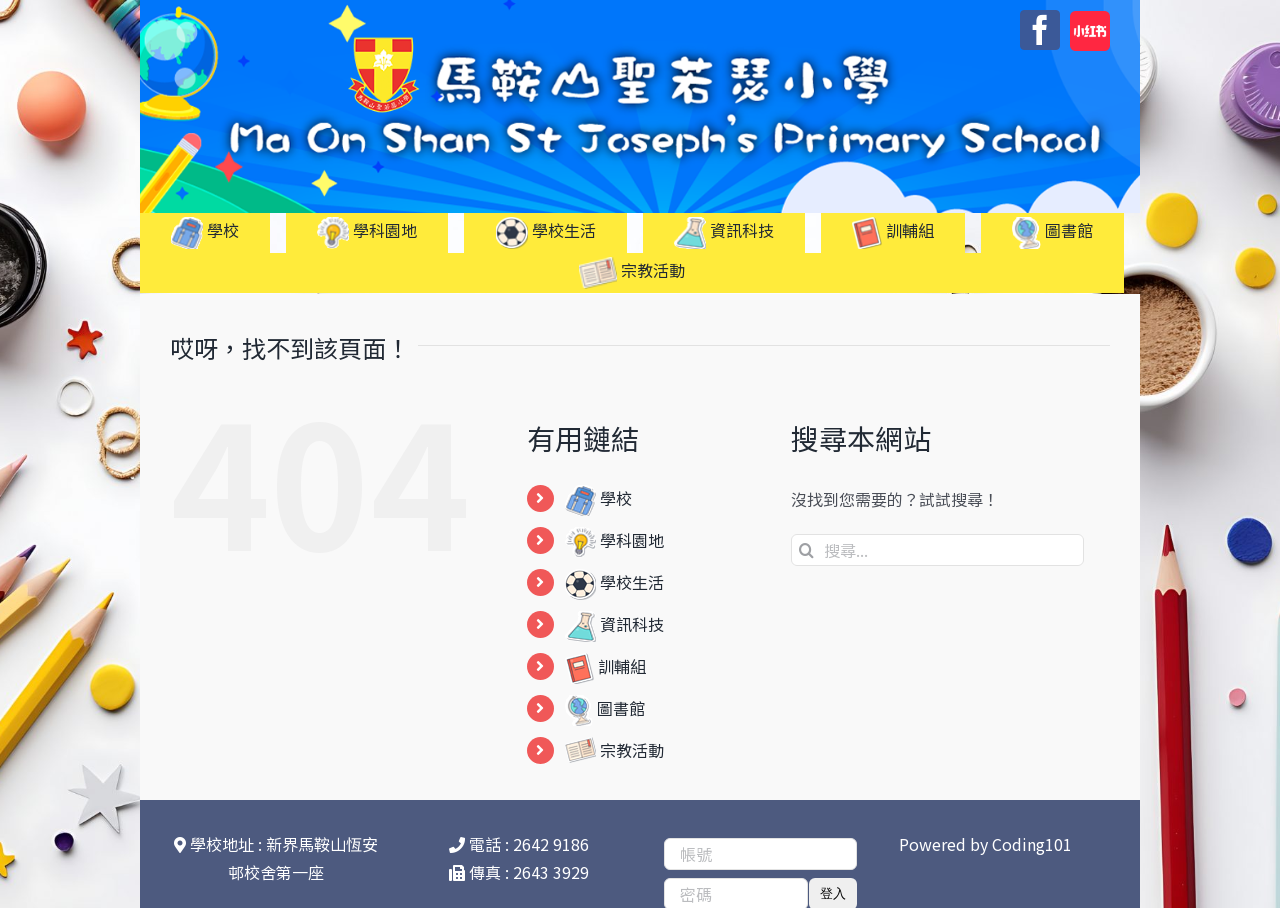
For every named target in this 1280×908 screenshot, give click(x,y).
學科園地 (614, 540)
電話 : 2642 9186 (519, 844)
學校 (598, 498)
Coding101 (1032, 844)
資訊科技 (614, 624)
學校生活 (614, 582)
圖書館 (605, 708)
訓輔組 (605, 666)
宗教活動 (614, 750)
